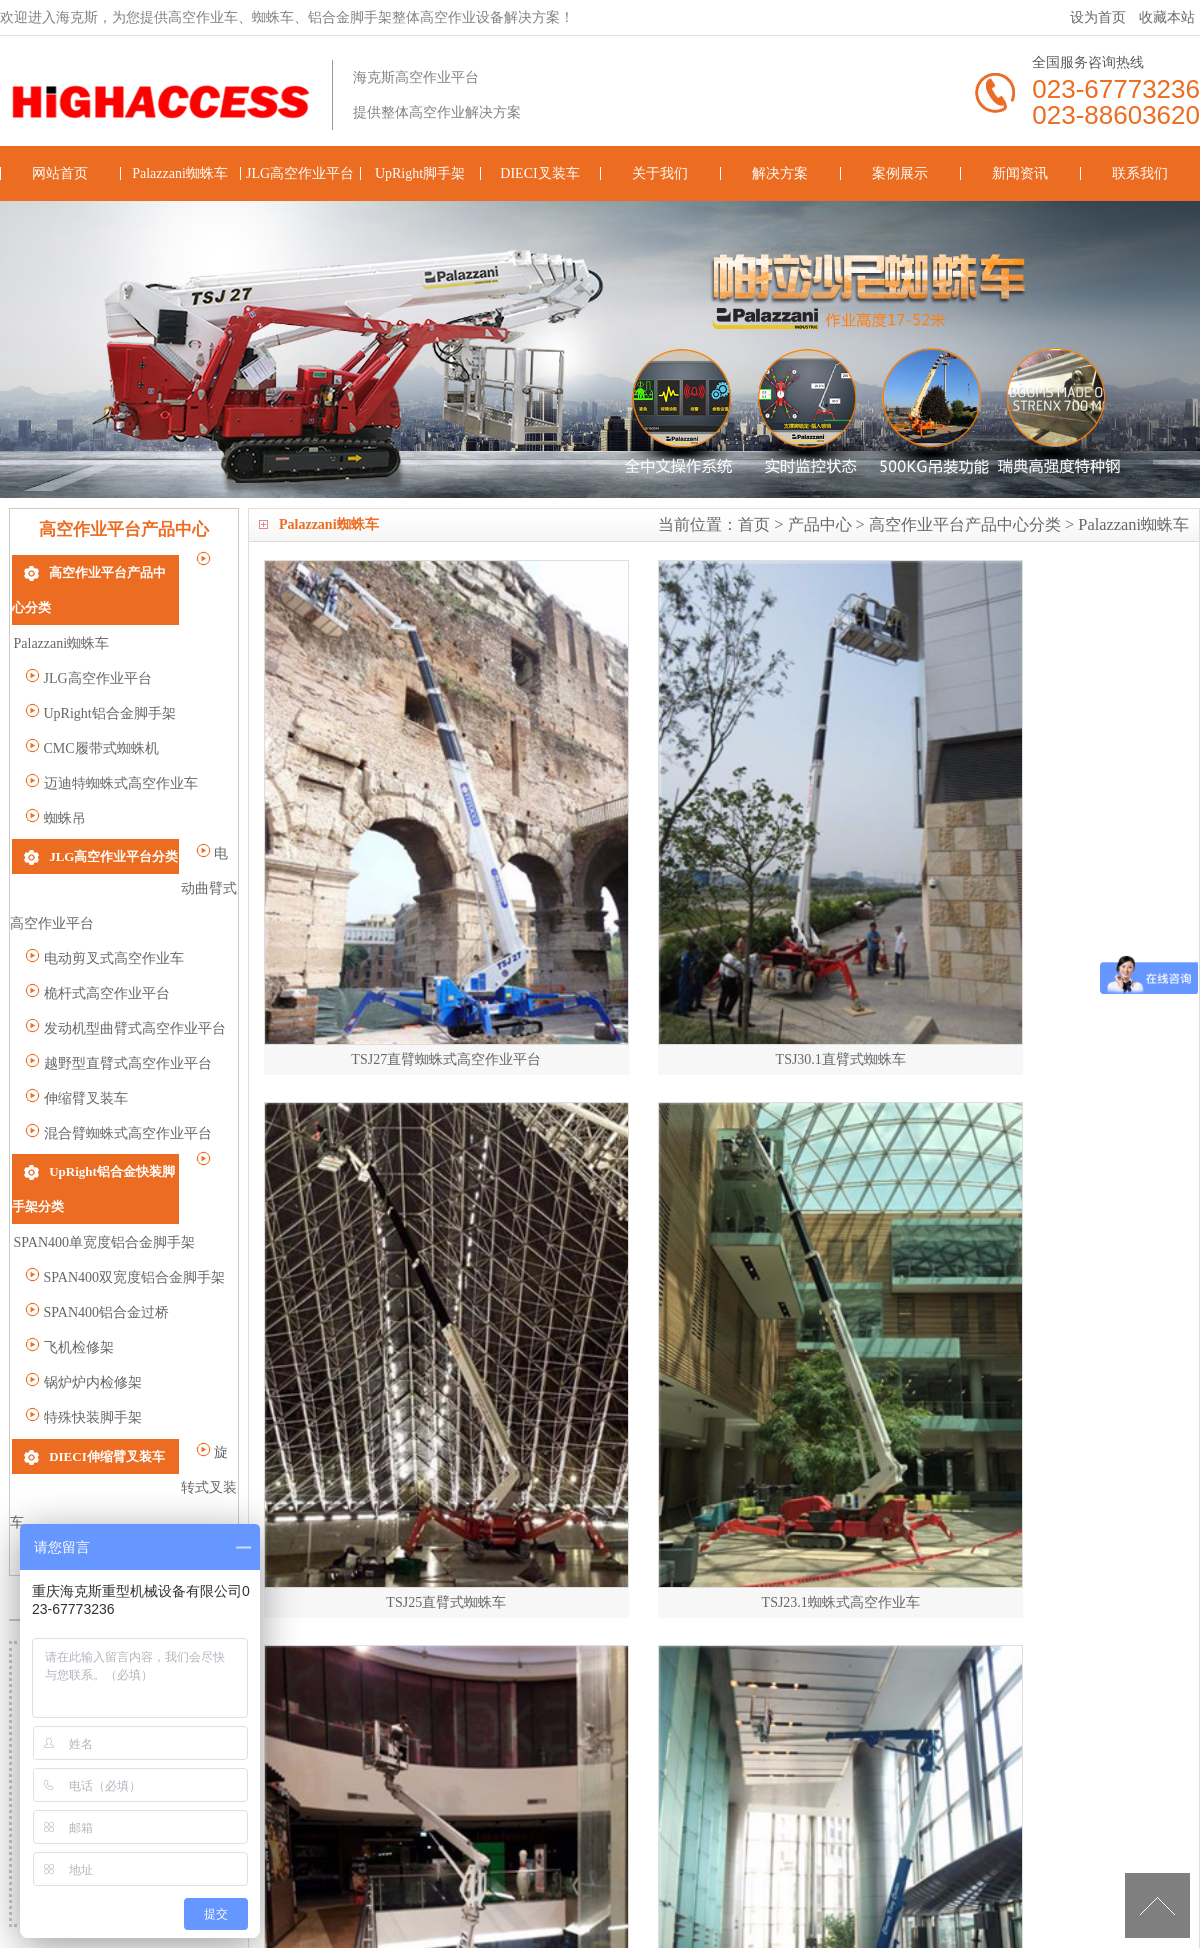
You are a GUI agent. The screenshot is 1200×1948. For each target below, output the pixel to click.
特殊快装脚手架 (83, 1315)
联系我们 (1140, 173)
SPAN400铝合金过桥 (97, 1210)
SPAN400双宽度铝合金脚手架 (125, 1175)
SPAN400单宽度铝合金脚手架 (125, 1140)
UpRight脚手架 (420, 173)
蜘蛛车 (686, 1909)
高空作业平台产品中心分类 (965, 524)
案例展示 (900, 173)
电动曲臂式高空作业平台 (111, 856)
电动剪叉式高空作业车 (104, 891)
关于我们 (660, 173)
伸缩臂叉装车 (76, 1031)
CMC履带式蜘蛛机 (92, 712)
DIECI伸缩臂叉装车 (107, 1352)
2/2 (497, 1440)
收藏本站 (1167, 17)
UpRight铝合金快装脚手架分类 (138, 1103)
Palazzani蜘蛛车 (180, 173)
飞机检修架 (69, 1245)
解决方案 (780, 173)
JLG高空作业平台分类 (113, 819)
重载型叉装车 (76, 1424)
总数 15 (305, 1440)
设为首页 (1098, 17)
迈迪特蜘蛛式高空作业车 (111, 747)
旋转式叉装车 (76, 1389)
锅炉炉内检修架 (83, 1280)
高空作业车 (616, 1909)
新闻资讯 (1020, 173)
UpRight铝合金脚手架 (100, 677)
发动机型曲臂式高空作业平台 (125, 961)
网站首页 (60, 173)
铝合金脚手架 (763, 1909)
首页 (754, 524)
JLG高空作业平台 (300, 173)
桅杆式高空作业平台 (97, 926)
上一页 (375, 1440)
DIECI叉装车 (539, 173)
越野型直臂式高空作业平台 (118, 996)
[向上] (1157, 1905)
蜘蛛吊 (55, 782)
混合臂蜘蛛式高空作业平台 (118, 1066)
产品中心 (820, 524)
